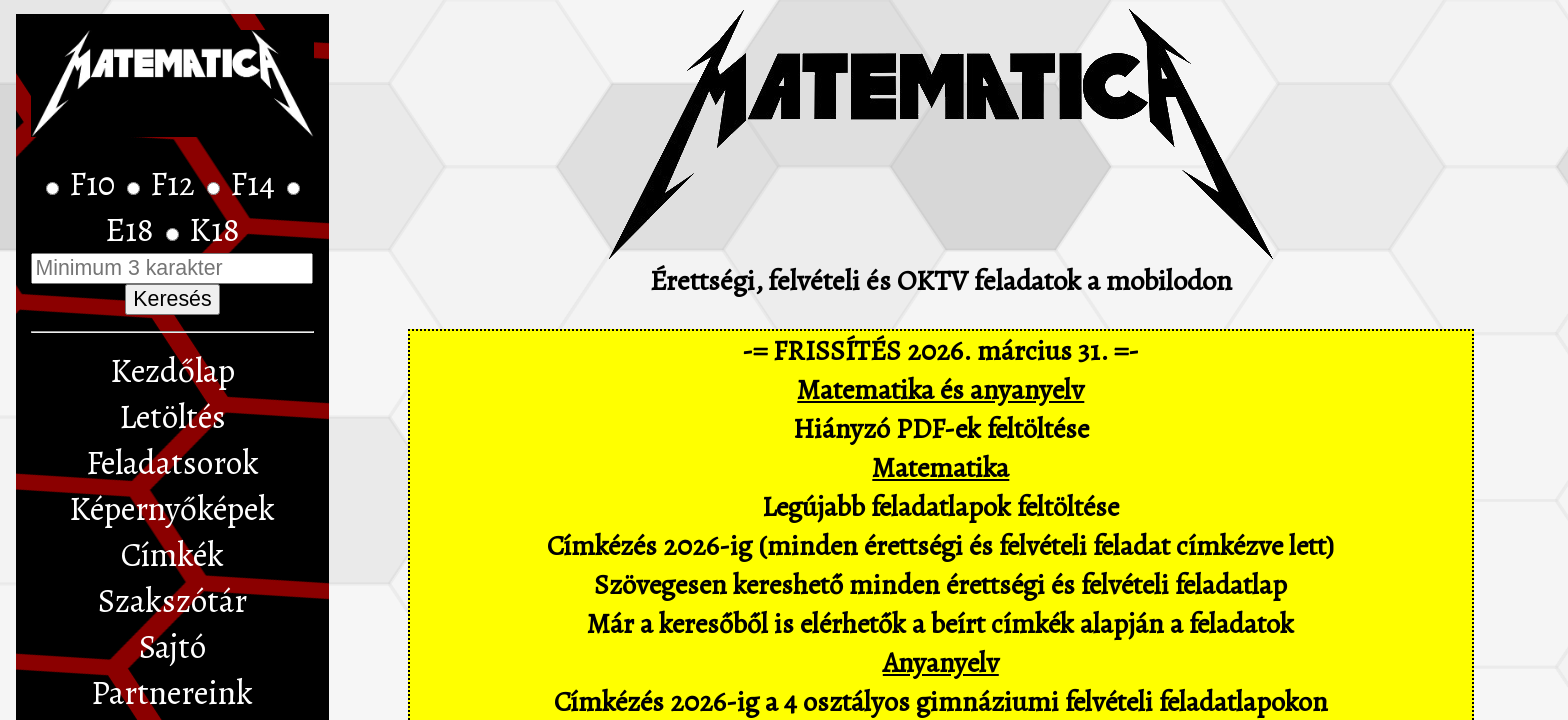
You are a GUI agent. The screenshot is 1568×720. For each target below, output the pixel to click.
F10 (95, 184)
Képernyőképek (172, 509)
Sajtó (172, 647)
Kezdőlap (172, 371)
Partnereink (172, 693)
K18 (214, 230)
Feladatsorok (172, 463)
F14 (256, 184)
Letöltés (172, 417)
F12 (176, 184)
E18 (133, 230)
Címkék (172, 555)
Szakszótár (172, 601)
